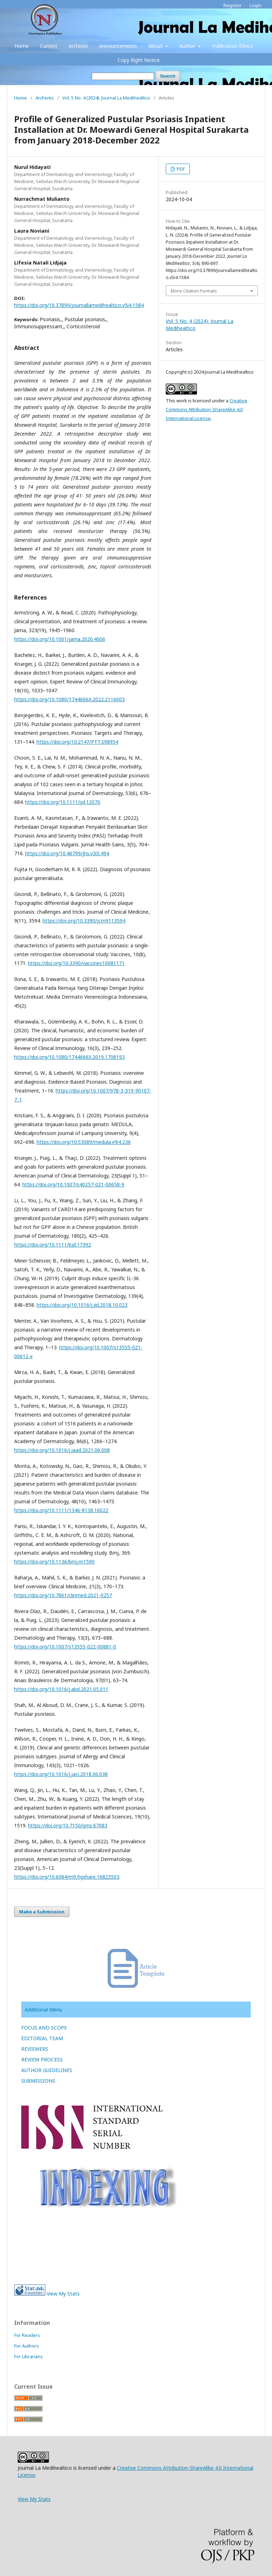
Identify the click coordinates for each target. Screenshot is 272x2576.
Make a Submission (41, 1911)
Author (188, 45)
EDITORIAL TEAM (42, 2038)
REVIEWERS (34, 2049)
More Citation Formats (194, 291)
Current (48, 45)
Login (255, 5)
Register (232, 5)
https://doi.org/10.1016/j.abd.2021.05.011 (61, 1689)
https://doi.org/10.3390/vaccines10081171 (76, 963)
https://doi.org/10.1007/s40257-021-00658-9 (73, 1184)
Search (167, 76)
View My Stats (63, 2293)
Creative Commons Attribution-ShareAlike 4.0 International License (206, 409)
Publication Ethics (232, 45)
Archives (78, 45)
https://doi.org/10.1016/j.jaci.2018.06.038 (61, 1774)
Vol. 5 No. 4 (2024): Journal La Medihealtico (106, 98)
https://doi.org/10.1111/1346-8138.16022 (61, 1510)
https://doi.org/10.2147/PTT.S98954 (77, 741)
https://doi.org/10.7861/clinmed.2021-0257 (63, 1595)
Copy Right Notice (139, 60)
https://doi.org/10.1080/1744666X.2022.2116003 (69, 699)
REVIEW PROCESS (42, 2059)
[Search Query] (123, 76)
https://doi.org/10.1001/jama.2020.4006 (59, 639)
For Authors (26, 2346)
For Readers (27, 2335)
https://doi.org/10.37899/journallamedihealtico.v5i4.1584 (79, 305)
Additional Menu (43, 2009)
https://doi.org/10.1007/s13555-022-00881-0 (65, 1646)
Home (22, 45)
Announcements (118, 45)
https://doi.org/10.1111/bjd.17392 (52, 1244)
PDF (180, 169)
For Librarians (28, 2356)
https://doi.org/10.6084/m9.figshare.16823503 (66, 1876)
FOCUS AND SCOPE (44, 2027)
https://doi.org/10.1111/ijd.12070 (62, 802)
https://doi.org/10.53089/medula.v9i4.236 (83, 1142)
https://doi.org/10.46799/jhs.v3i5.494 (67, 853)
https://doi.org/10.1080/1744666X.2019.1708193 (69, 1057)
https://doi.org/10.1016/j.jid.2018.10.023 (82, 1304)
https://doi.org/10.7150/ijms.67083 (67, 1825)
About (156, 45)
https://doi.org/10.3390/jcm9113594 (83, 920)
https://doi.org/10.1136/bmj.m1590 (54, 1561)
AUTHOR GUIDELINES (46, 2070)
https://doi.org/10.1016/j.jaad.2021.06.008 (62, 1450)
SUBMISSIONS (38, 2080)
